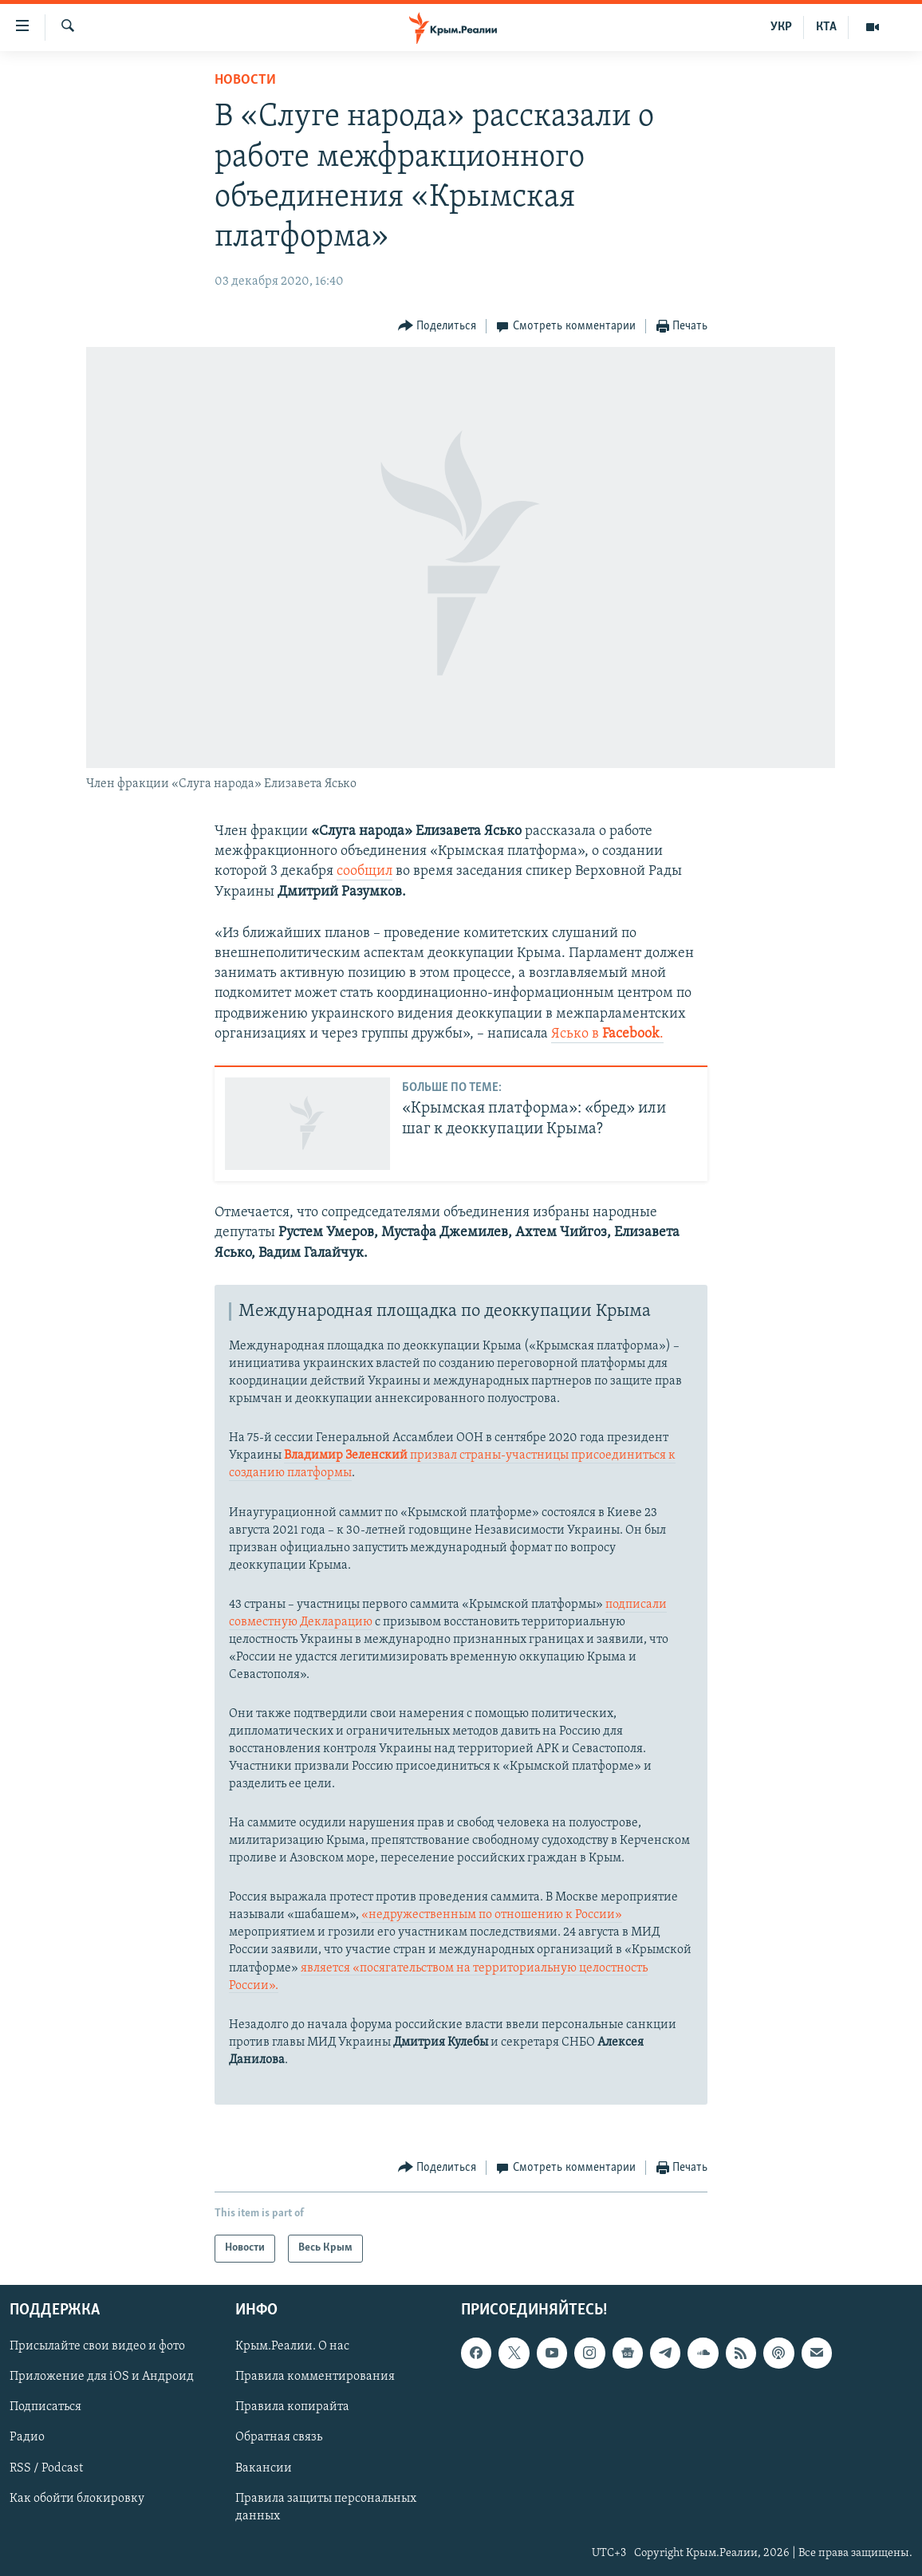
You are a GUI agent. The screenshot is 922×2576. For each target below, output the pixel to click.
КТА (826, 27)
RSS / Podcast (46, 2467)
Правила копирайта (292, 2407)
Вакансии (263, 2467)
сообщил (364, 871)
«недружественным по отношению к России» (491, 1914)
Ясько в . (607, 1034)
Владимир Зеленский (347, 1455)
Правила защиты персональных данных (325, 2506)
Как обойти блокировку (77, 2497)
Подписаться (45, 2407)
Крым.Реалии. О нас (292, 2346)
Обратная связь (278, 2437)
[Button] (437, 326)
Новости (245, 80)
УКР (781, 27)
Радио (27, 2437)
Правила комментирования (315, 2376)
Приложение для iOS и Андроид (102, 2376)
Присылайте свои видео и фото (97, 2346)
